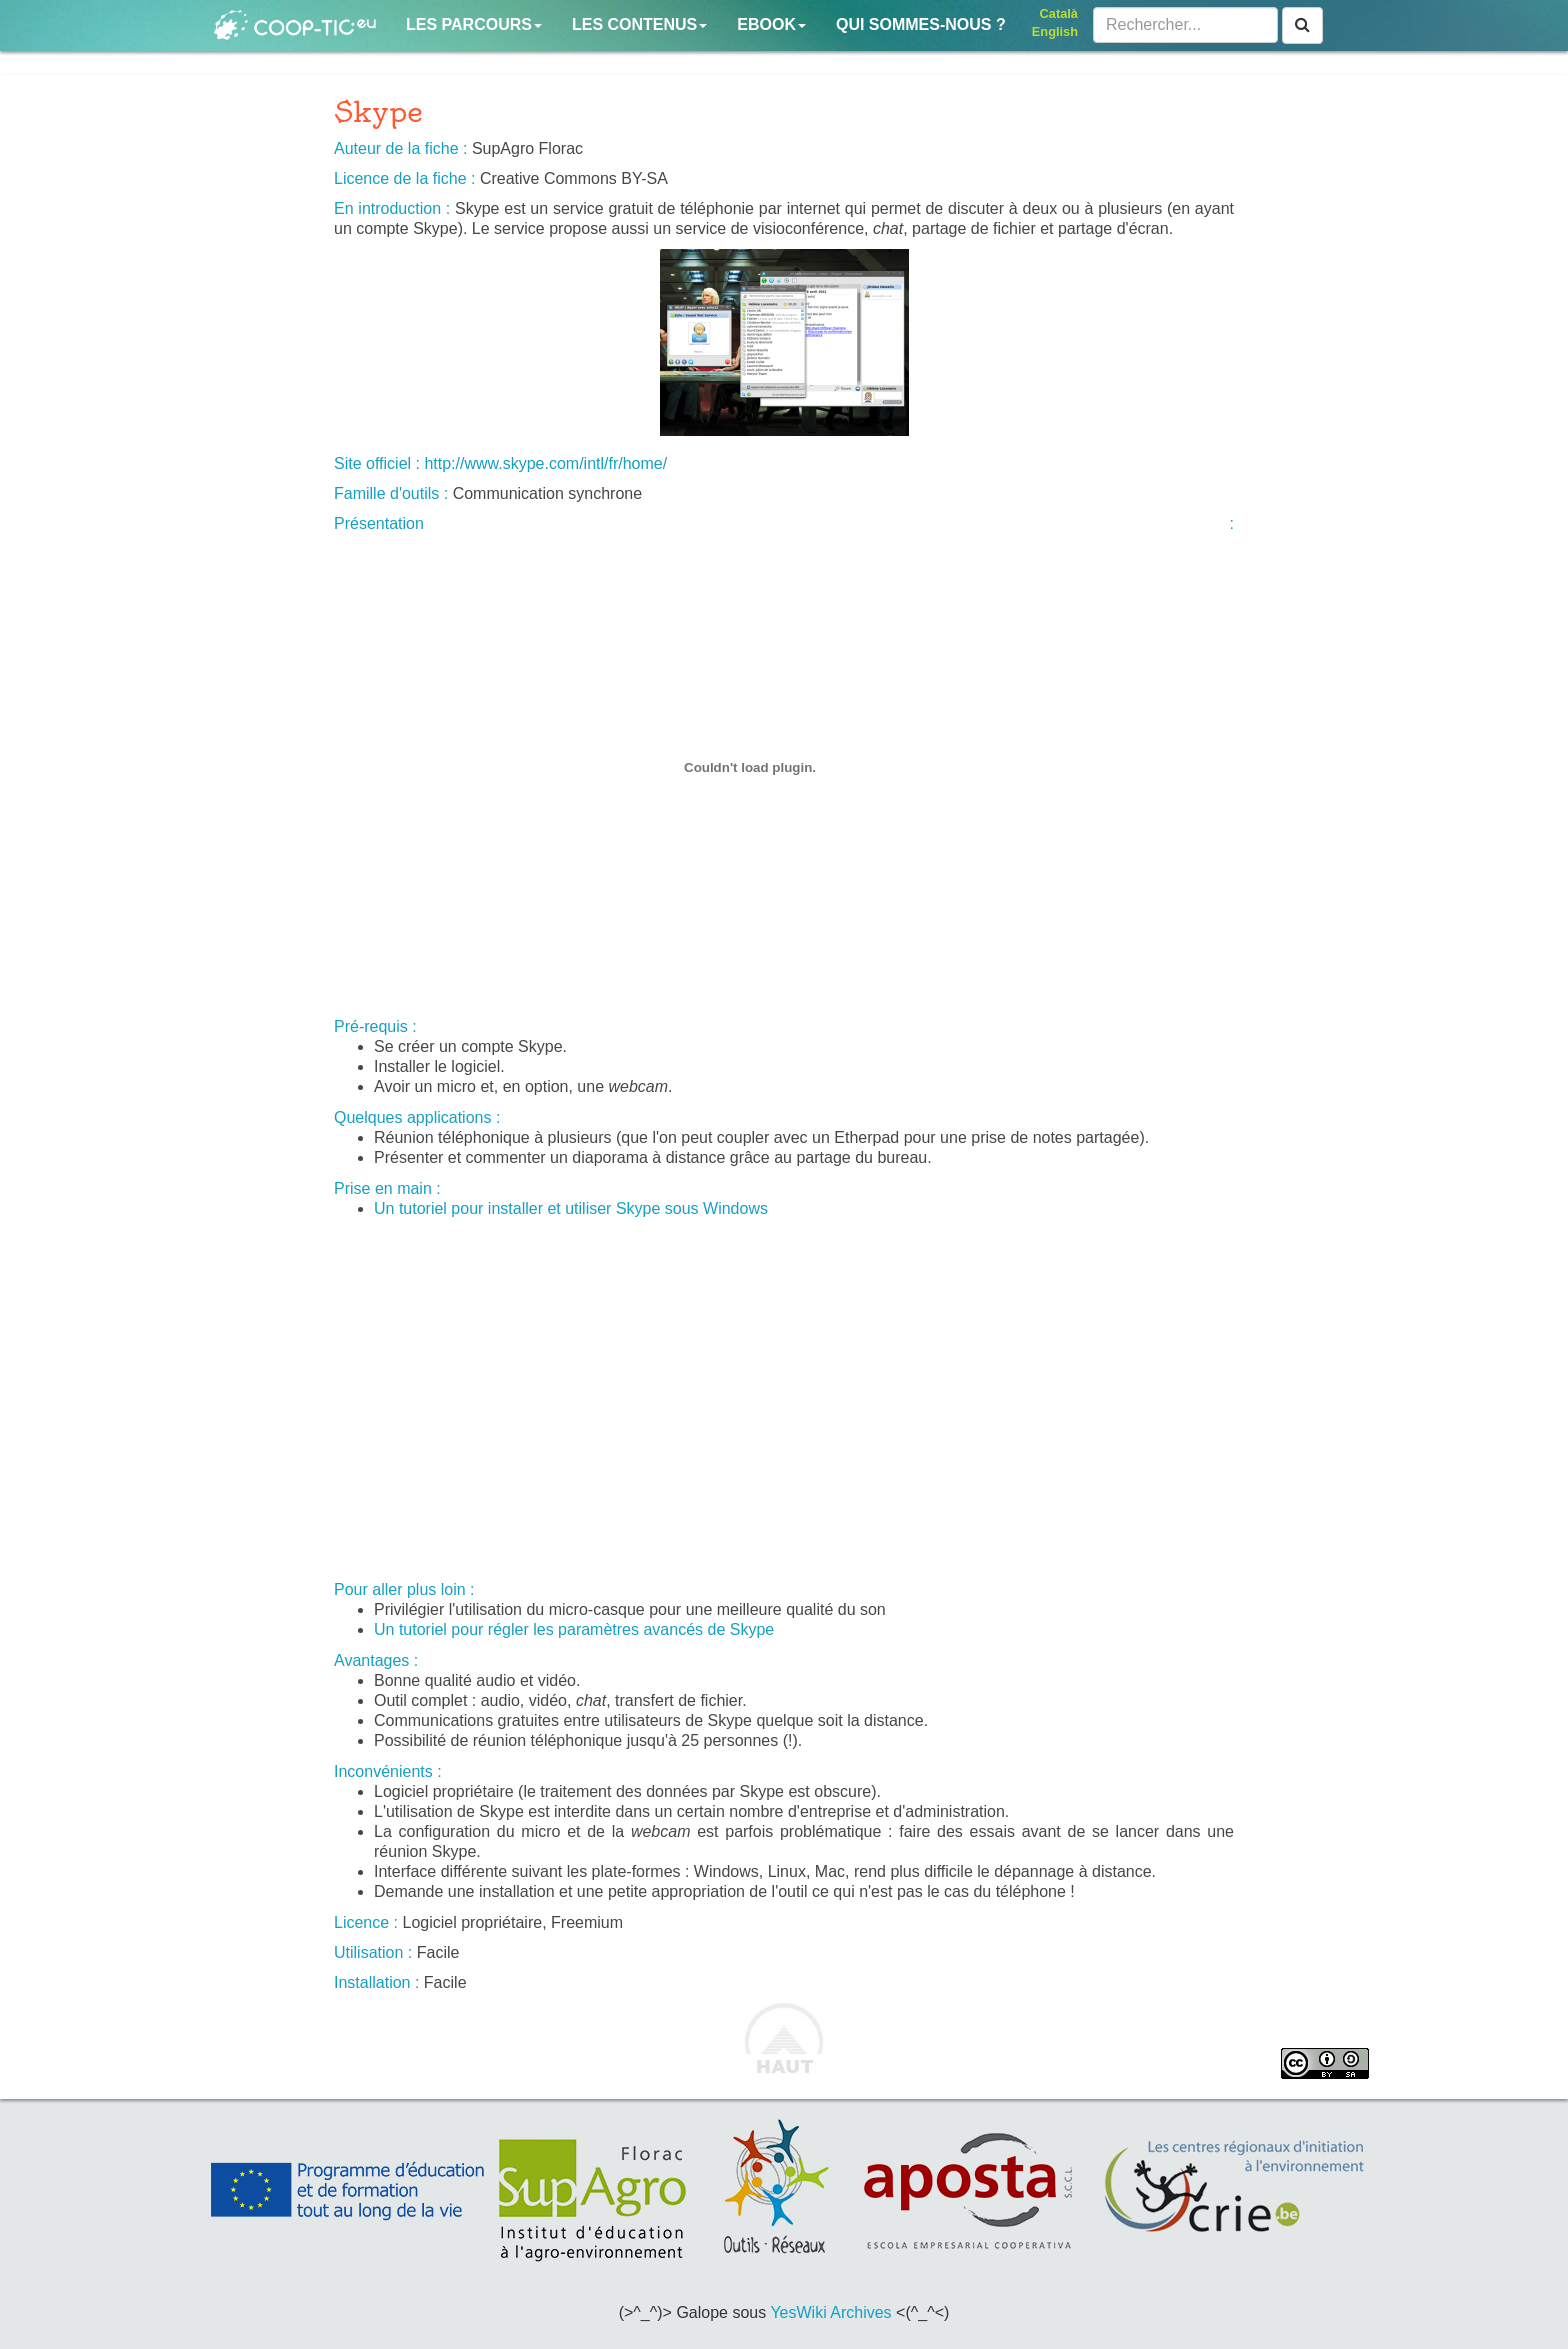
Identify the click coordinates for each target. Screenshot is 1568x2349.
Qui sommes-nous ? (921, 24)
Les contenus (639, 24)
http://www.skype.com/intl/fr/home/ (545, 463)
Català (1059, 13)
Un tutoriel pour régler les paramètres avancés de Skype (574, 1629)
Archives (860, 2312)
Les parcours (474, 24)
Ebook (771, 24)
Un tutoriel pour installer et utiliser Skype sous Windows (571, 1208)
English (1055, 31)
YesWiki (798, 2312)
